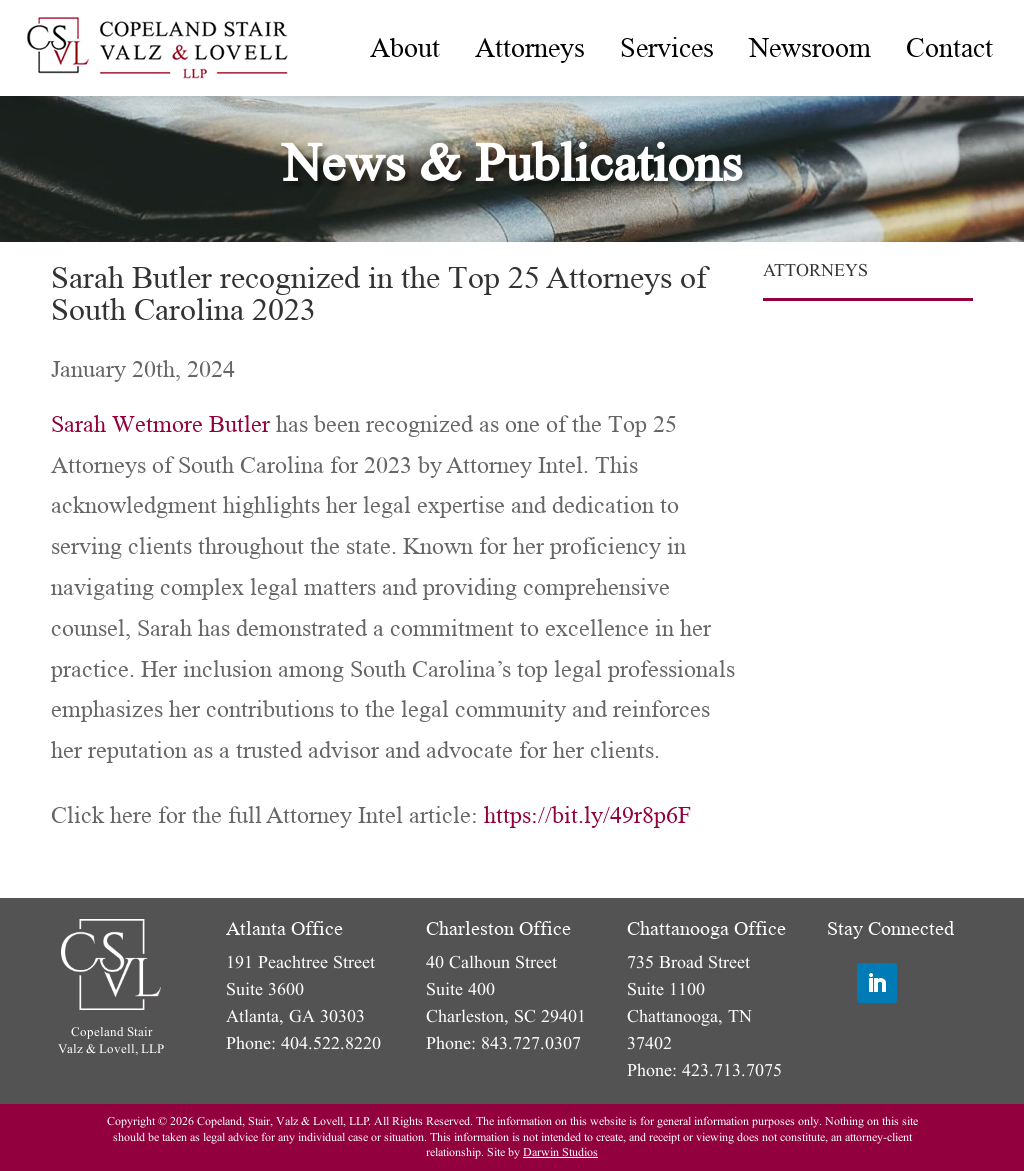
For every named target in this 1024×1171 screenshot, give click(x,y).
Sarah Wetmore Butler (160, 424)
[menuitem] (405, 48)
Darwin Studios (560, 1152)
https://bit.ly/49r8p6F (587, 815)
